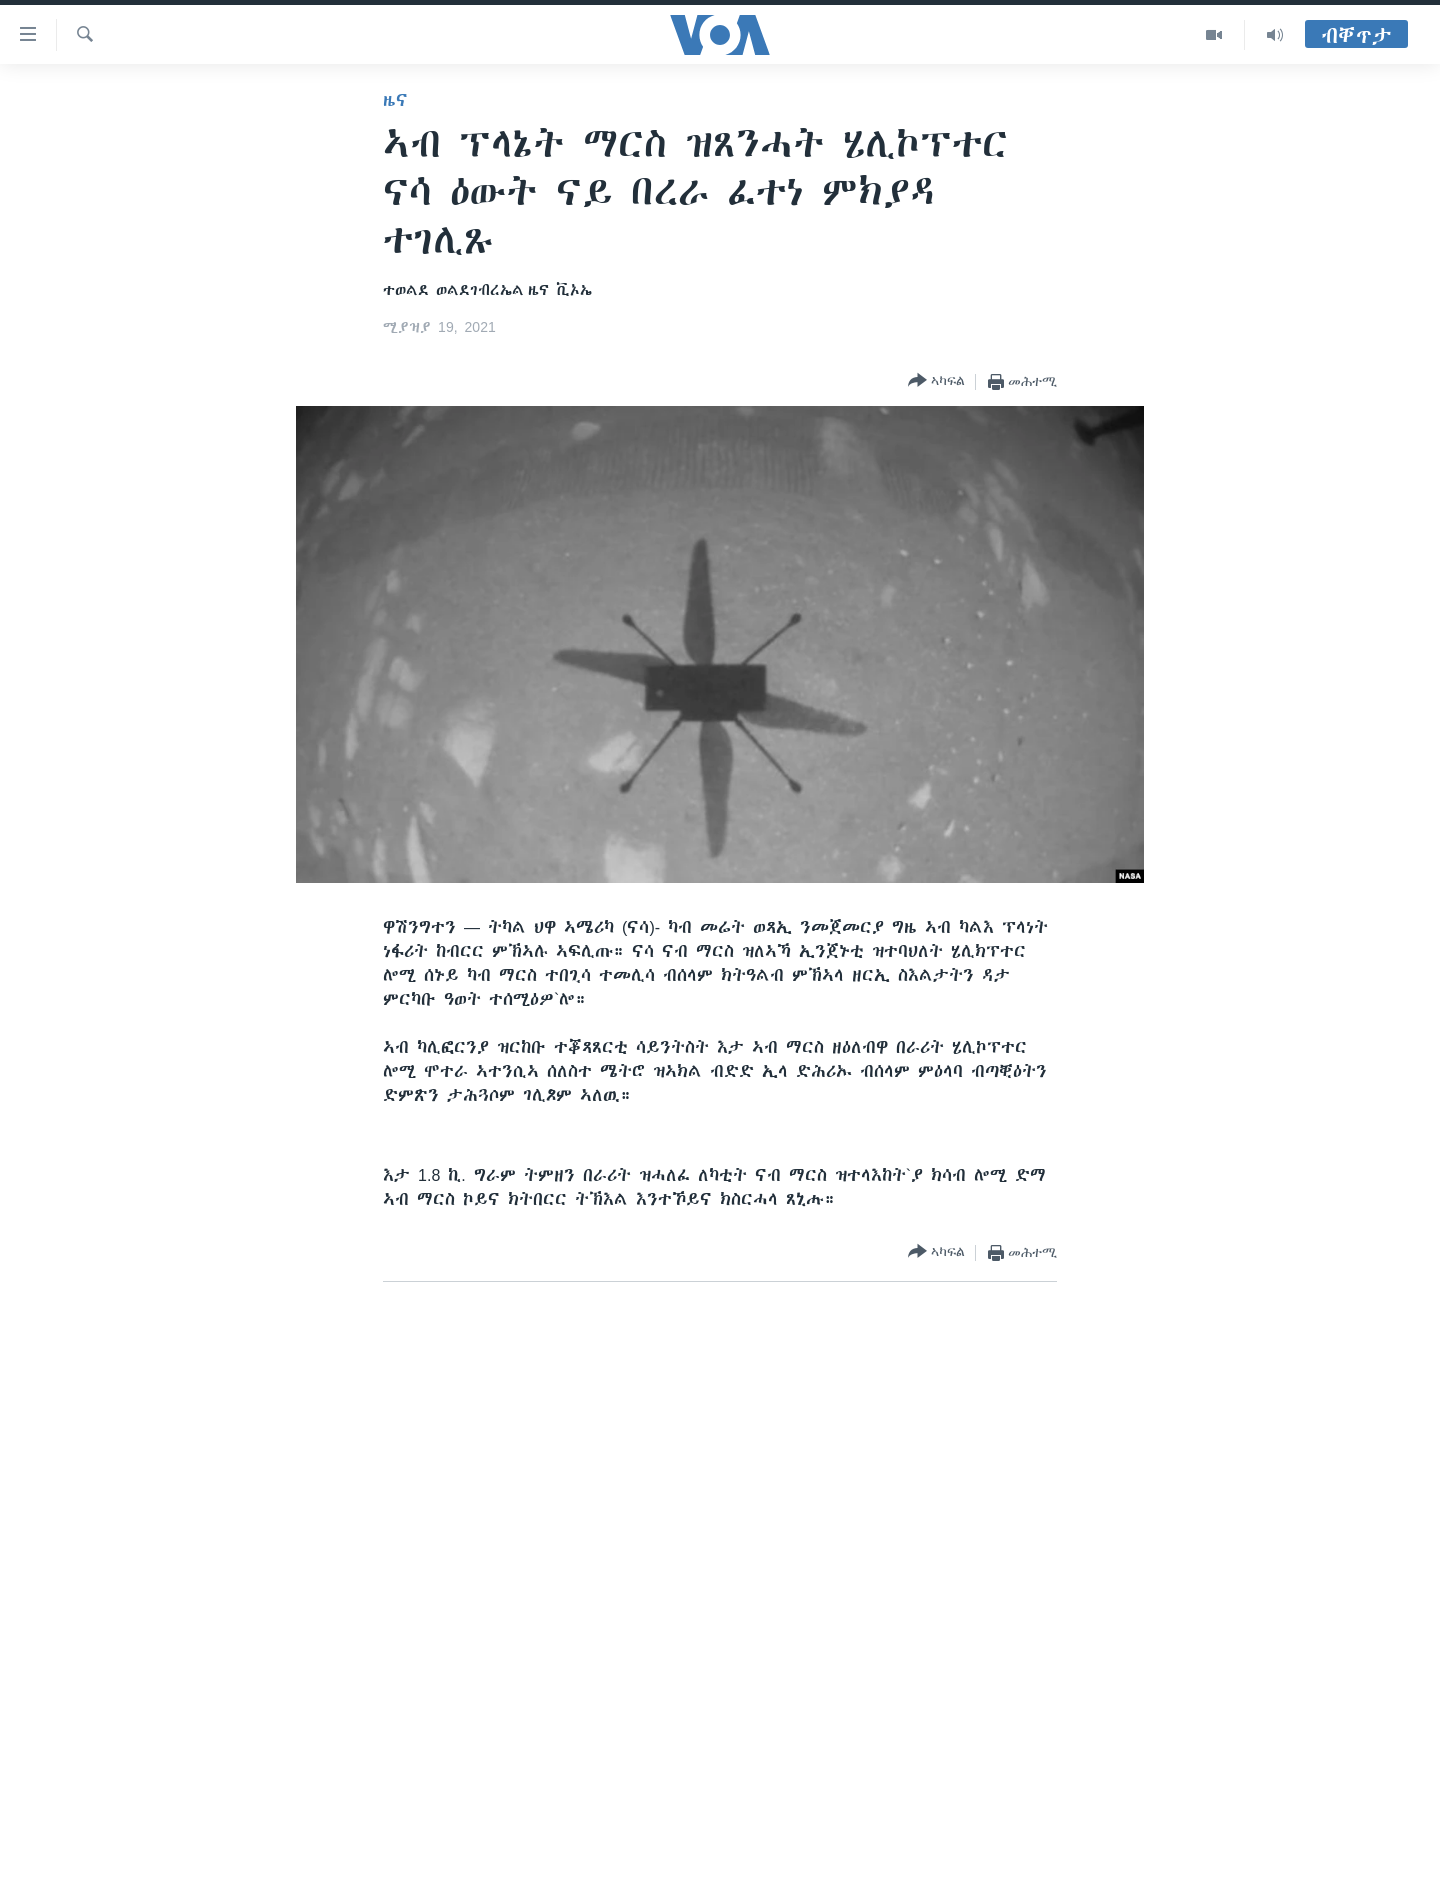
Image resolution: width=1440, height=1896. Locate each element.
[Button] (936, 381)
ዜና (395, 100)
